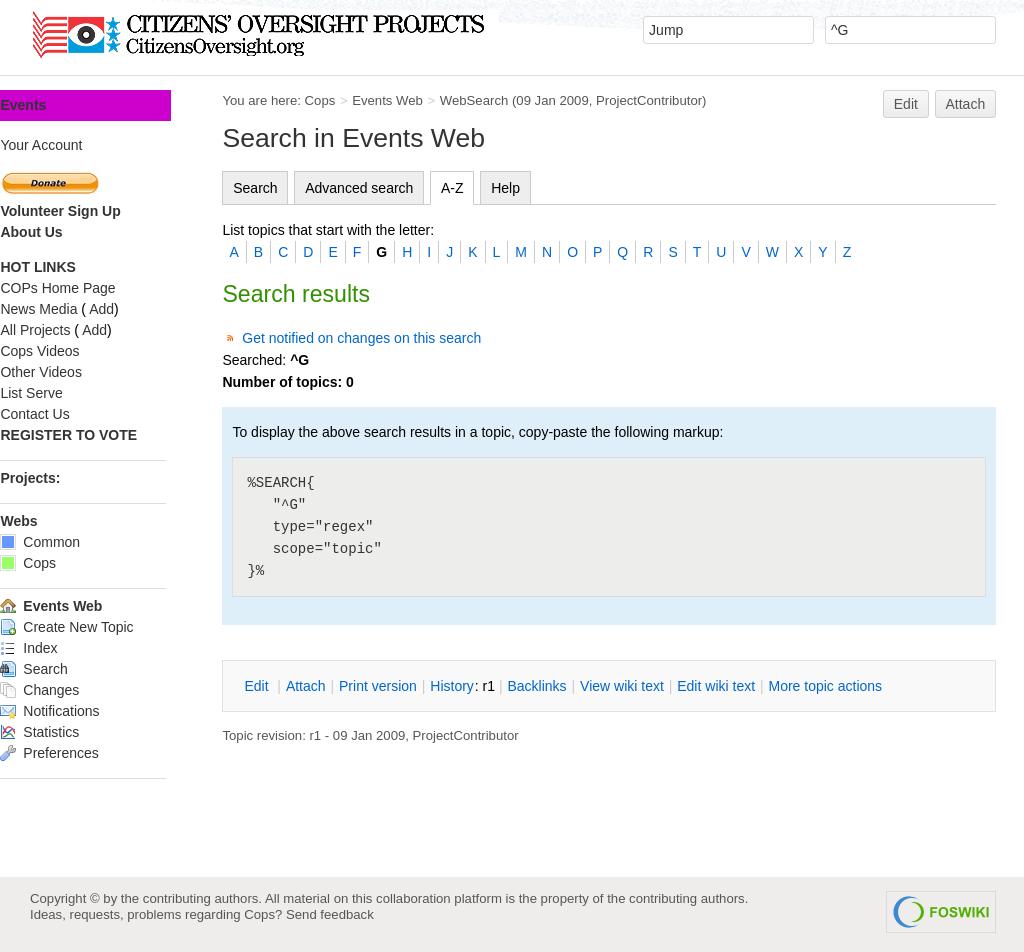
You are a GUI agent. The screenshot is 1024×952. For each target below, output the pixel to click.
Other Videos (70, 372)
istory (482, 686)
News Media (68, 309)
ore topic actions (855, 686)
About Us (61, 232)
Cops (349, 100)
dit (288, 686)
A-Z (482, 188)
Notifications (79, 711)
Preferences (79, 753)
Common (70, 542)
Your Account (71, 145)
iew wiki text (652, 686)
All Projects (65, 330)
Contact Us (64, 414)
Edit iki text (746, 686)
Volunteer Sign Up (90, 211)
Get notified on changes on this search (391, 338)
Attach (966, 104)
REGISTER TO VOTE (98, 435)
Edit (906, 104)
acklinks (566, 686)
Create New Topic (96, 627)
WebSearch (503, 100)
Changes (69, 690)
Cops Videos (69, 351)
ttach (335, 686)
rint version (408, 686)
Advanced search (389, 188)
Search (285, 188)
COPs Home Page (87, 288)
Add (131, 309)
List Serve (61, 393)
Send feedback (330, 914)
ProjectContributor (679, 100)
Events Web (417, 100)
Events (53, 105)
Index (58, 648)
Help (535, 188)
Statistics (69, 732)
